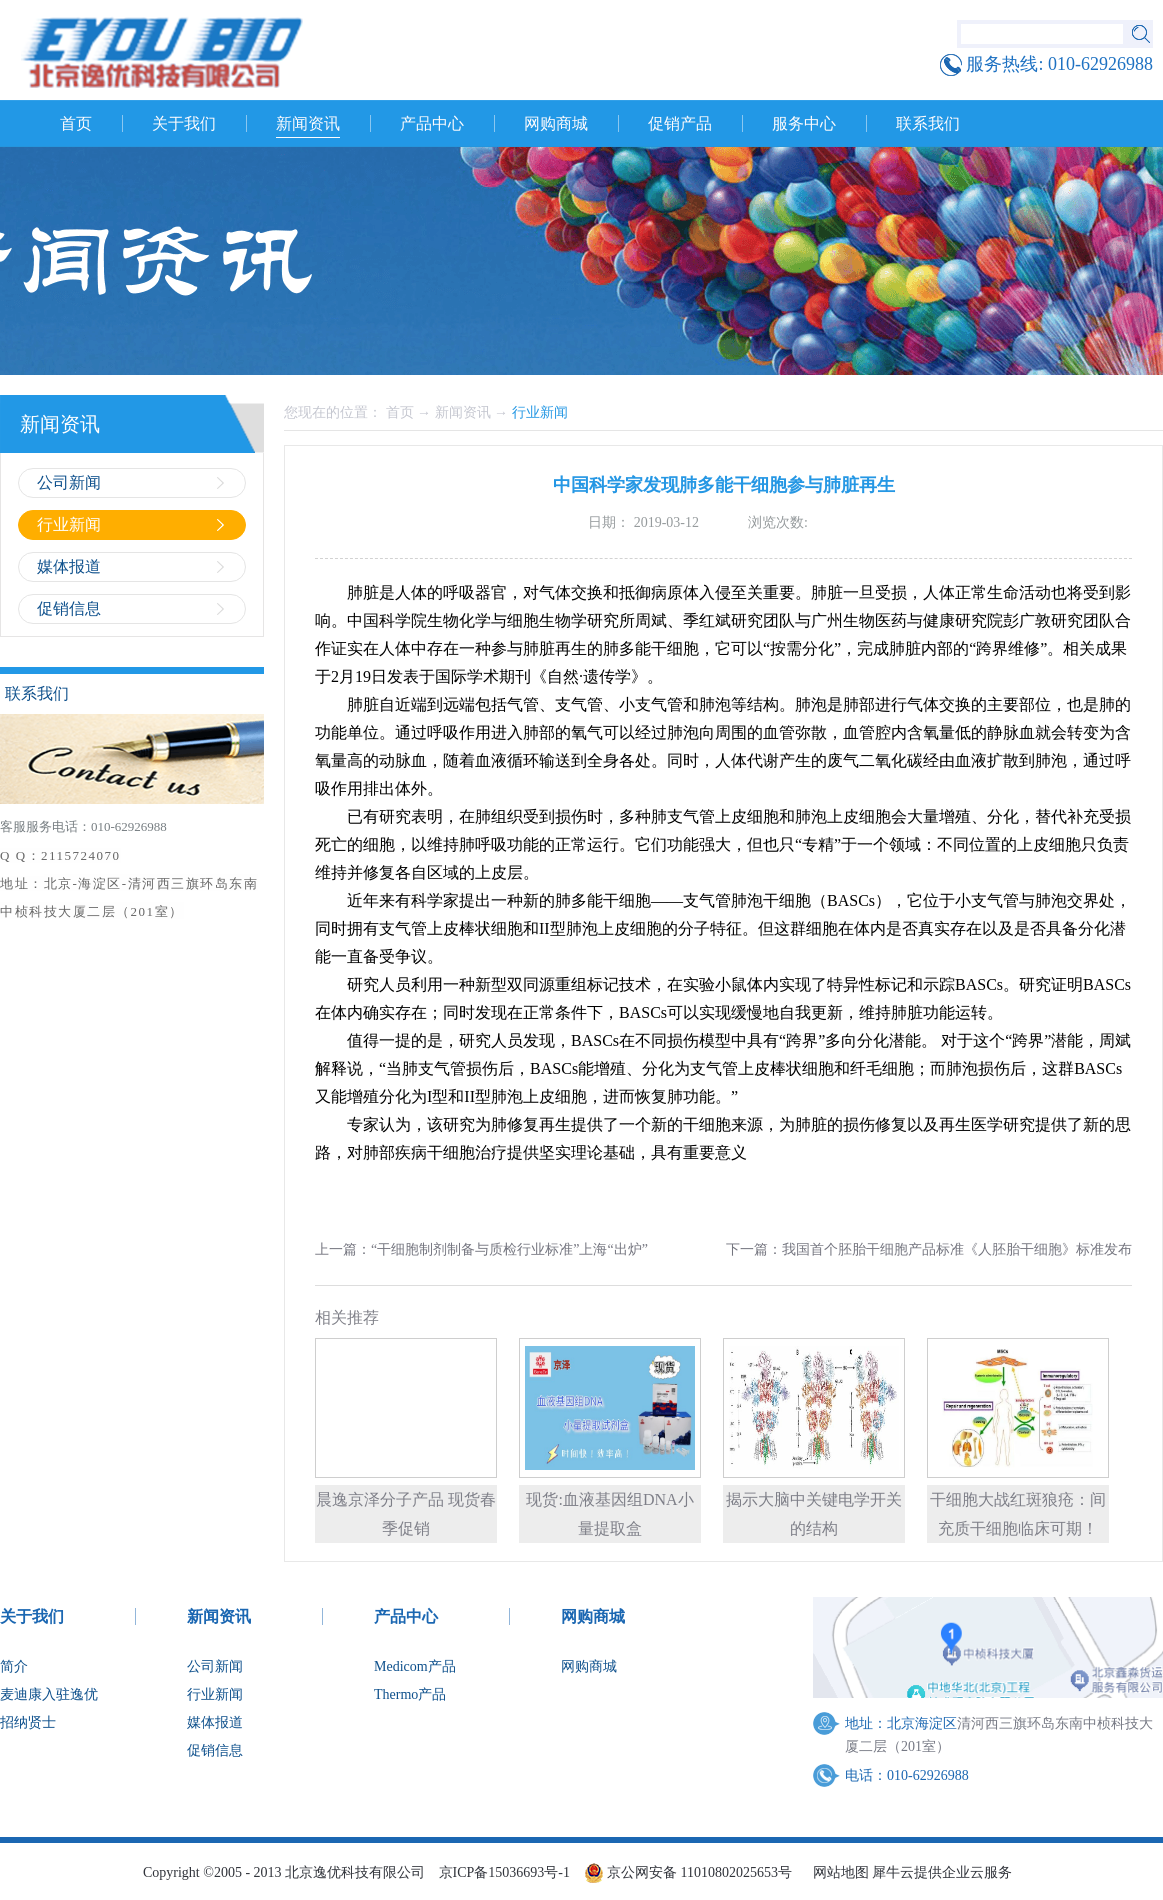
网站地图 (837, 1872)
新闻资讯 (463, 412)
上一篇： (481, 1249)
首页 (76, 123)
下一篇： (929, 1249)
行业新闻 (540, 412)
